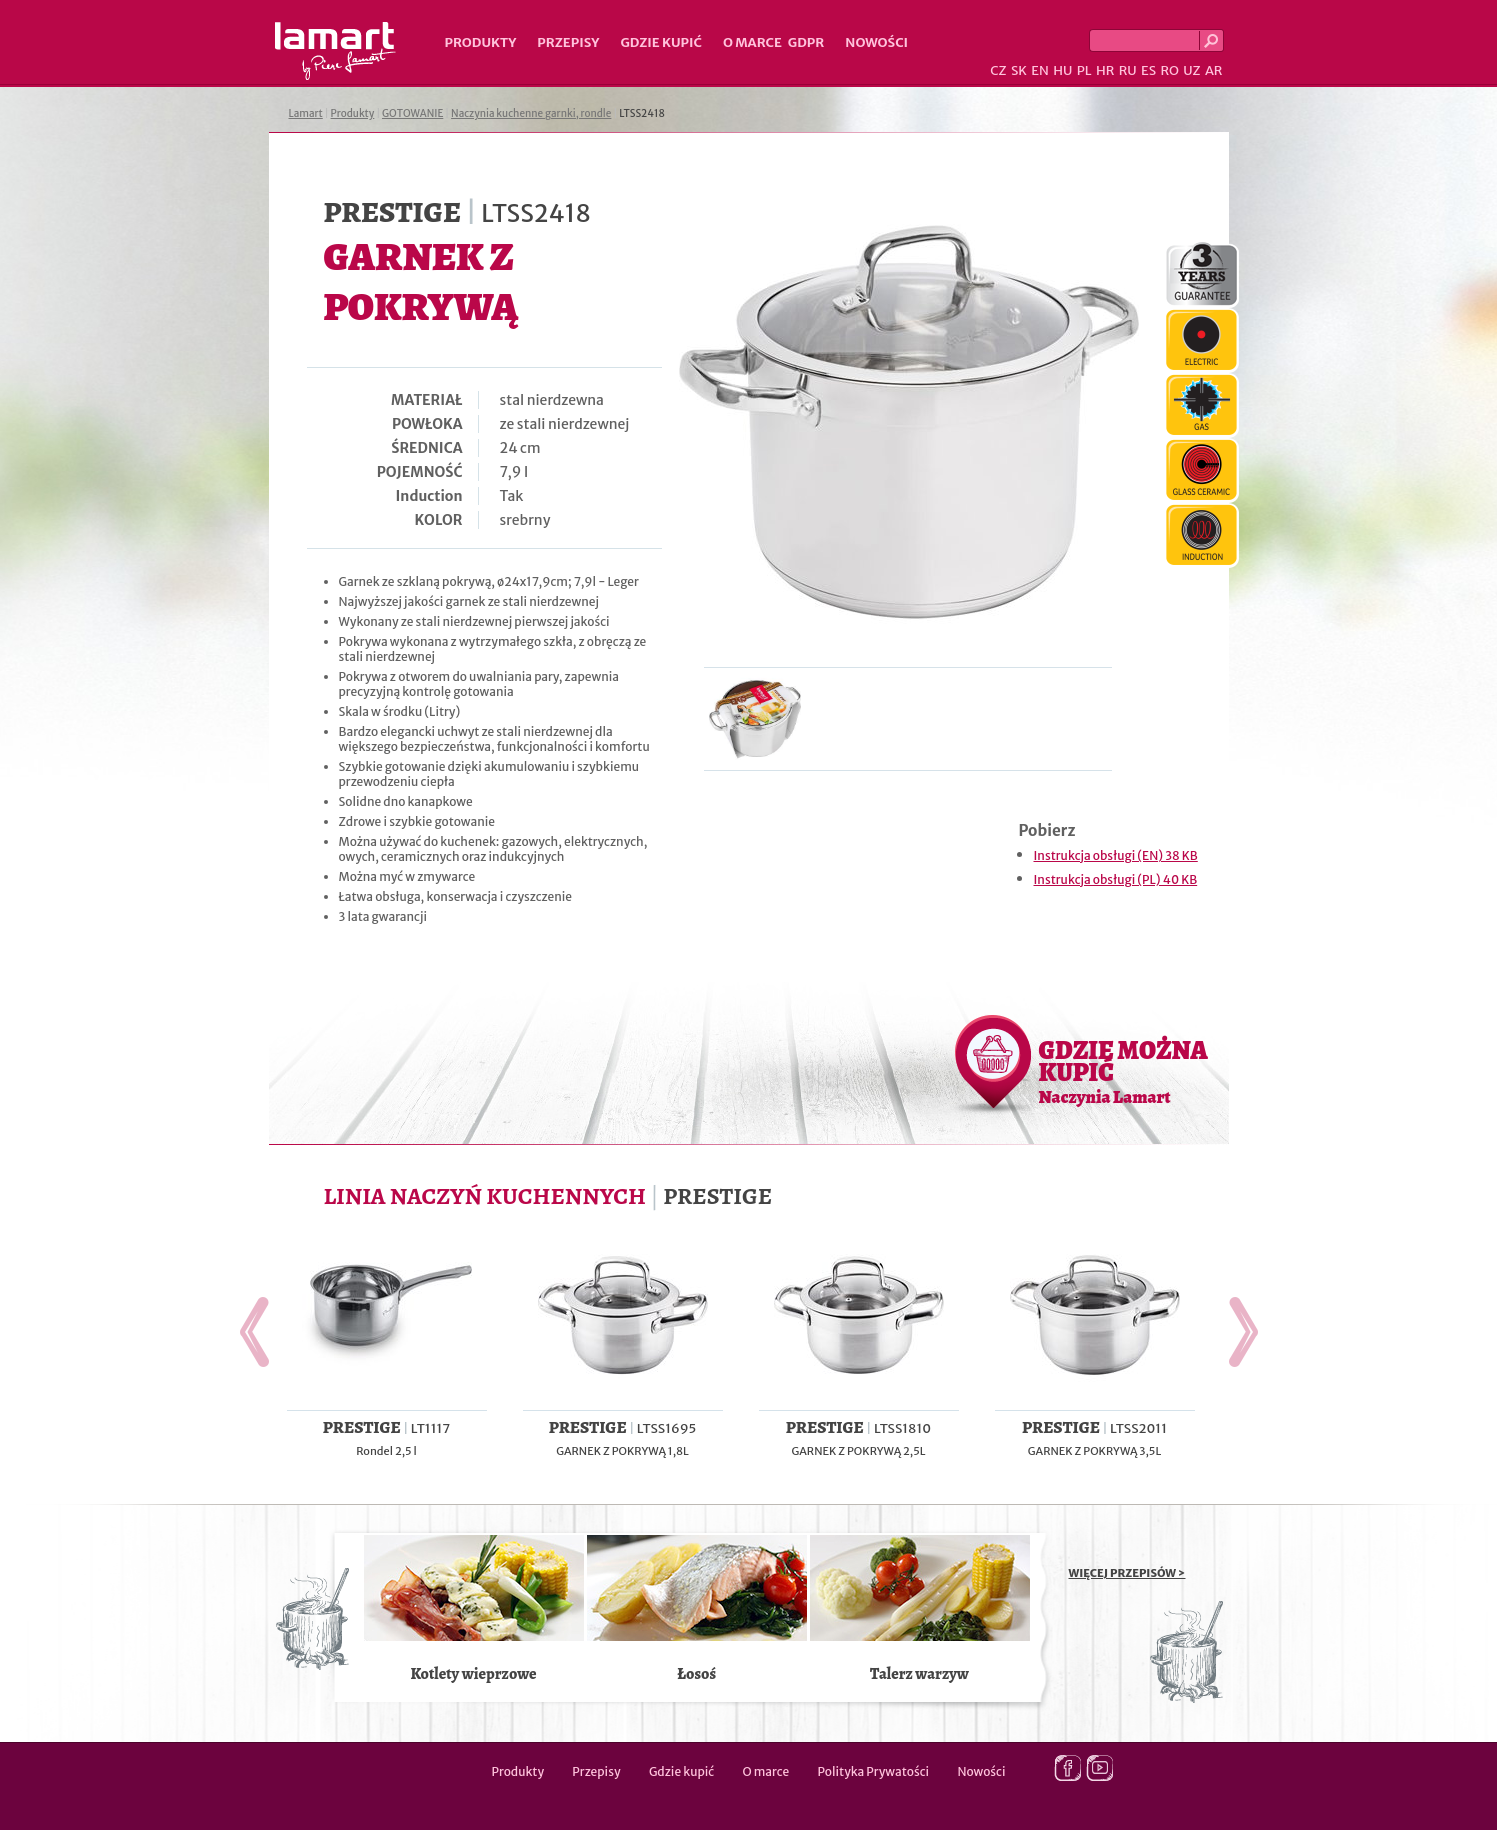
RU (1128, 70)
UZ (1191, 70)
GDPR (806, 42)
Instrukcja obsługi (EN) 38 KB (1116, 855)
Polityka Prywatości (874, 1771)
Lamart (335, 51)
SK (1019, 70)
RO (1169, 70)
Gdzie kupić (661, 42)
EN (1040, 70)
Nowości (876, 42)
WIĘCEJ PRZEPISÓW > (1127, 1573)
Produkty (481, 42)
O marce (752, 42)
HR (1105, 70)
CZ (998, 70)
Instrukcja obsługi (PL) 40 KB (1116, 879)
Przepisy (568, 42)
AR (1214, 70)
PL (1084, 70)
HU (1062, 70)
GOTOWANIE (412, 113)
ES (1148, 70)
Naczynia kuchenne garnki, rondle (531, 113)
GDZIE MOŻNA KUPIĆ (1123, 1071)
